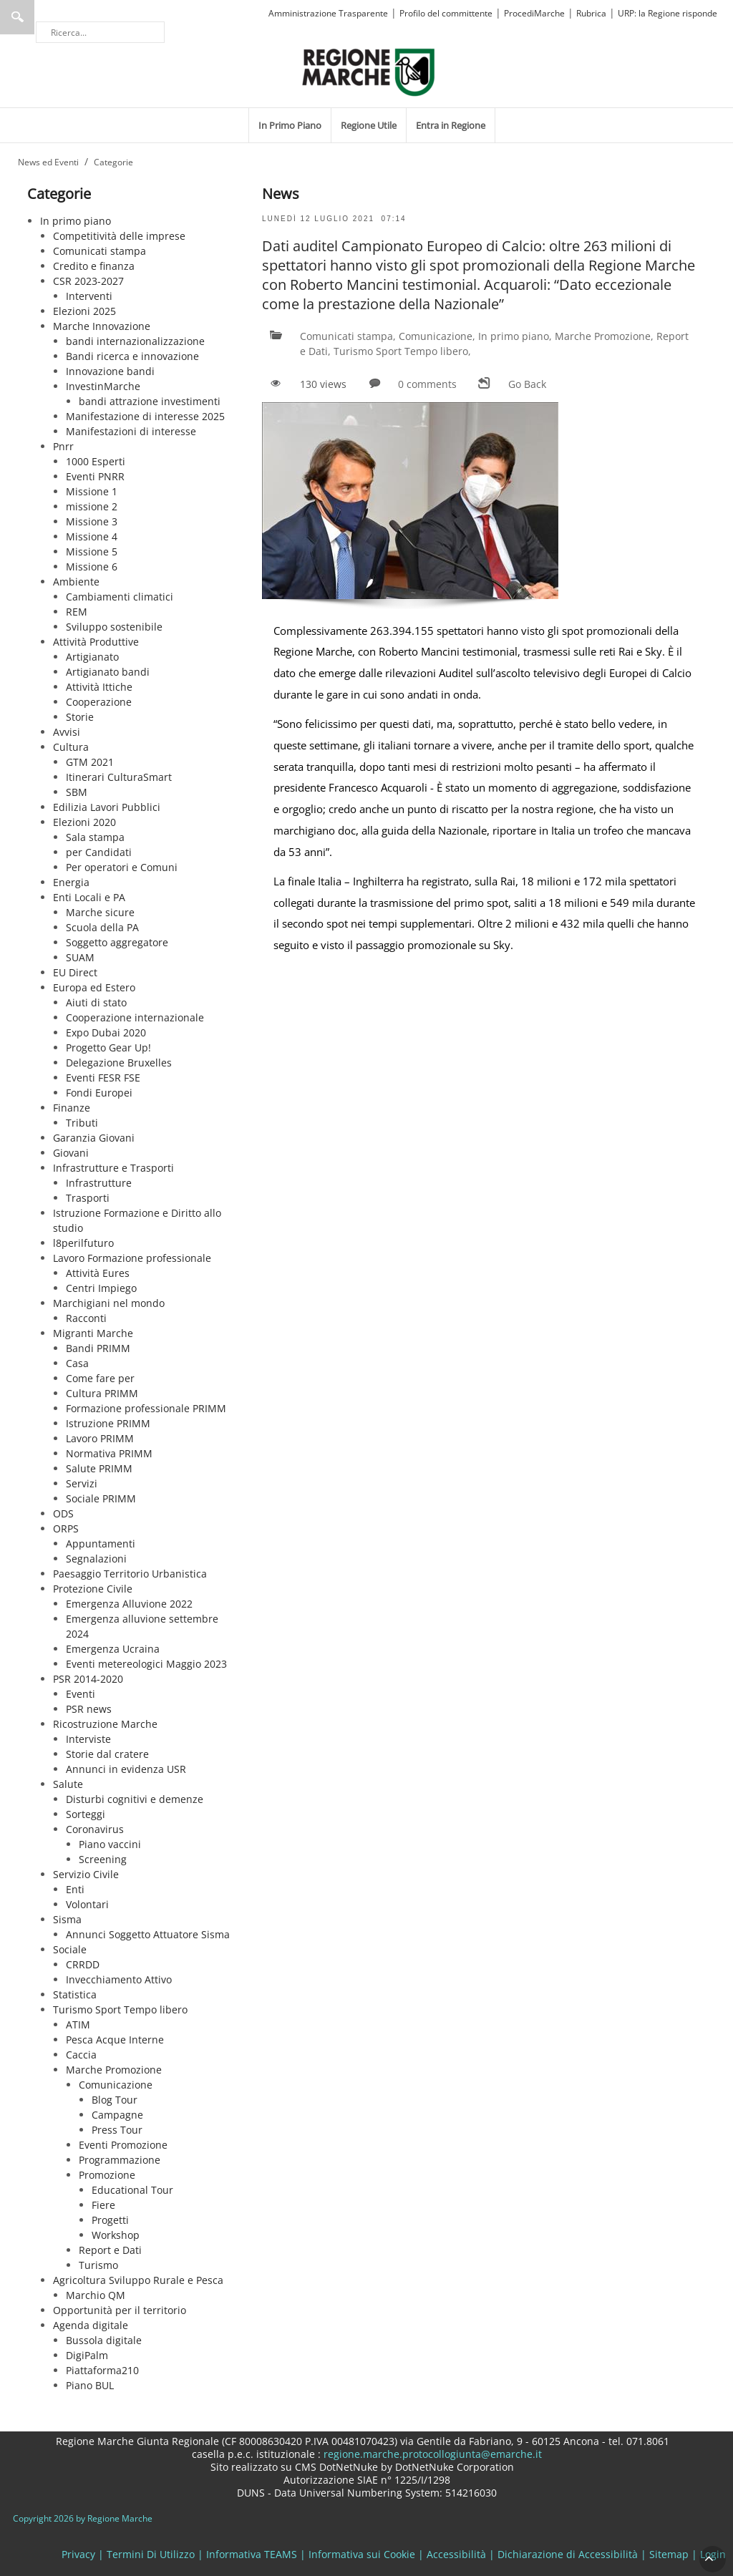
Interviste (88, 1739)
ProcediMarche (534, 13)
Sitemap (669, 2554)
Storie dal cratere (107, 1754)
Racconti (86, 1318)
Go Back (527, 384)
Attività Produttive (96, 641)
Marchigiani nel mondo (109, 1303)
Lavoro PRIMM (100, 1438)
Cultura (71, 747)
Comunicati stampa (99, 251)
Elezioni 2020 (84, 822)
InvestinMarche (103, 386)
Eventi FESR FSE (103, 1077)
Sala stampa (95, 837)
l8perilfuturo (83, 1243)
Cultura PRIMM (102, 1393)
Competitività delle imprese (119, 236)
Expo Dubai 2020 (106, 1032)
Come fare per (100, 1378)
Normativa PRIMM (109, 1453)
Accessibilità (456, 2554)
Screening (103, 1859)
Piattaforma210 (102, 2370)
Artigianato (92, 657)
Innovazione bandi (110, 371)
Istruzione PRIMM (108, 1423)
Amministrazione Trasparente (328, 13)
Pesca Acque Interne (115, 2039)
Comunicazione (115, 2084)
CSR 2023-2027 (88, 281)
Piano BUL (90, 2385)
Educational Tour (132, 2190)
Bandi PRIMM (98, 1348)
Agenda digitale (90, 2325)
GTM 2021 (90, 762)
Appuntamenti (100, 1543)
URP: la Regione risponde (667, 13)
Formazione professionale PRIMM (146, 1408)
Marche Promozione (114, 2069)
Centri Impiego (101, 1288)
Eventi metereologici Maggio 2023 (146, 1664)
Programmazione (119, 2160)
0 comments (427, 384)
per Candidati (99, 852)
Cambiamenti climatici (119, 596)
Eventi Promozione (123, 2145)
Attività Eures (98, 1273)
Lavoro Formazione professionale (132, 1258)
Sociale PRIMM (101, 1498)
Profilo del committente (445, 13)
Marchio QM (95, 2295)
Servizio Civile (86, 1874)
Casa (77, 1363)
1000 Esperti (95, 461)
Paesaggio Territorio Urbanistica (130, 1573)
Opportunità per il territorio (119, 2310)
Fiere (103, 2205)
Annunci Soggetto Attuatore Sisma (148, 1934)
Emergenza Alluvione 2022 (129, 1603)
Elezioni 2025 (84, 311)
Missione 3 (91, 521)
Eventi (80, 1694)
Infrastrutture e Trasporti (113, 1168)
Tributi (82, 1122)
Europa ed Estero (94, 987)
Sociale (70, 1949)
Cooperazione (99, 702)
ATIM (78, 2024)
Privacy (78, 2554)
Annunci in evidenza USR (126, 1769)
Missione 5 (91, 551)
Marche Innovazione (101, 326)
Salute (68, 1784)
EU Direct (75, 972)
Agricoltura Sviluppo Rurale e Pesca (138, 2280)
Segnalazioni (96, 1558)
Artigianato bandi (108, 672)
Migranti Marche (93, 1333)
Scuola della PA (102, 927)
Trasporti (88, 1198)
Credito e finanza (94, 266)
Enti (75, 1889)
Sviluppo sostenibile (114, 626)
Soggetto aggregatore (117, 942)
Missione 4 (91, 536)
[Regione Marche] (368, 71)
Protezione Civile (92, 1588)
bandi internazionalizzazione (135, 341)
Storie (80, 717)
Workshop (116, 2235)
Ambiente (76, 581)
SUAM (80, 957)
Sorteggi (85, 1814)
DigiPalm (87, 2355)
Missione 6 (91, 566)
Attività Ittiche (99, 687)
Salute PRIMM (99, 1468)
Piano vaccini (110, 1844)
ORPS (66, 1528)
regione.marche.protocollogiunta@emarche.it (431, 2454)
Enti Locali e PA (89, 897)
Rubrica (591, 13)
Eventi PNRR (95, 476)
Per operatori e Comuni (122, 867)
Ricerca (17, 17)
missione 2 (91, 506)
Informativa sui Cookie (362, 2554)
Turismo (98, 2265)
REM (76, 611)
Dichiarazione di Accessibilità (567, 2554)
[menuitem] (289, 125)
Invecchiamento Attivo (119, 1979)
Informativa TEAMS (251, 2554)
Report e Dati (110, 2250)
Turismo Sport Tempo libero (120, 2009)
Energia (71, 882)
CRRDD (82, 1964)
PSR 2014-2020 (88, 1679)
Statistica (75, 1994)
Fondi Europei (99, 1092)
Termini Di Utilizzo (151, 2554)
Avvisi (66, 732)
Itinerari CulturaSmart (119, 777)
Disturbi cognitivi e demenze (134, 1799)
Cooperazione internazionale (135, 1017)
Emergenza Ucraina (113, 1649)
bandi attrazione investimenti (149, 401)
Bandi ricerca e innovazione (132, 356)
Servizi (81, 1483)
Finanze (71, 1107)
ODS (63, 1513)
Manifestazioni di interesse (131, 431)
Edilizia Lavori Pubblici (106, 807)
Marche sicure (100, 912)
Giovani (71, 1153)
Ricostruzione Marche (105, 1724)
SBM (76, 792)
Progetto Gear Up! (108, 1047)
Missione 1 (91, 491)
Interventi (89, 296)
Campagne (117, 2114)
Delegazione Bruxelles (119, 1062)
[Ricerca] (100, 32)
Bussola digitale (104, 2340)
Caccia (81, 2054)
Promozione (107, 2175)
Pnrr (63, 446)
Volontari (87, 1904)
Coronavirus (95, 1829)
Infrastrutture (99, 1183)
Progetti (110, 2220)
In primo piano (75, 221)
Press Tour (117, 2130)
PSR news (89, 1709)
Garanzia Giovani (94, 1137)
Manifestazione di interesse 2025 (145, 416)
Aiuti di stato (96, 1002)
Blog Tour (114, 2099)
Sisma (67, 1919)
